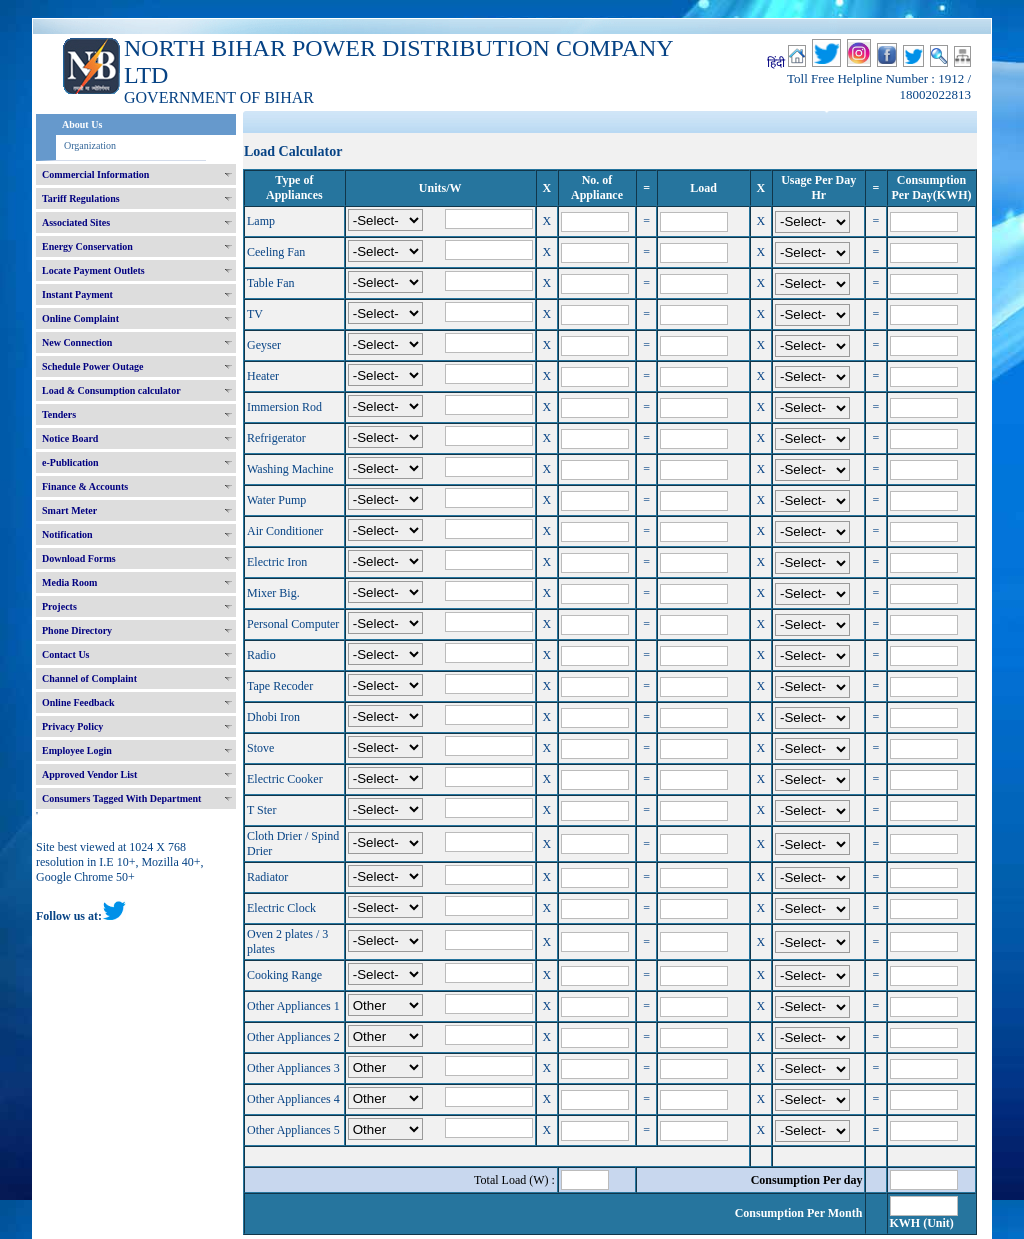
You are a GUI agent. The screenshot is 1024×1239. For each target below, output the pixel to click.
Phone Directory (77, 630)
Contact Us (66, 654)
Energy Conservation (87, 246)
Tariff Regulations (81, 198)
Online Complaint (80, 318)
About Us (82, 124)
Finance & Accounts (85, 486)
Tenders (59, 414)
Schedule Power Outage (92, 366)
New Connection (77, 342)
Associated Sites (76, 222)
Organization (90, 145)
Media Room (69, 582)
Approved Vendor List (89, 774)
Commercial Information (95, 174)
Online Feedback (78, 702)
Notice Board (70, 438)
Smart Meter (69, 510)
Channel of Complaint (89, 678)
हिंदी (776, 63)
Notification (67, 534)
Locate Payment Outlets (93, 270)
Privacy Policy (72, 726)
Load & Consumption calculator (111, 390)
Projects (59, 606)
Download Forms (79, 558)
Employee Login (77, 750)
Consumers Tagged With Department (121, 798)
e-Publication (70, 462)
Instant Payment (77, 294)
